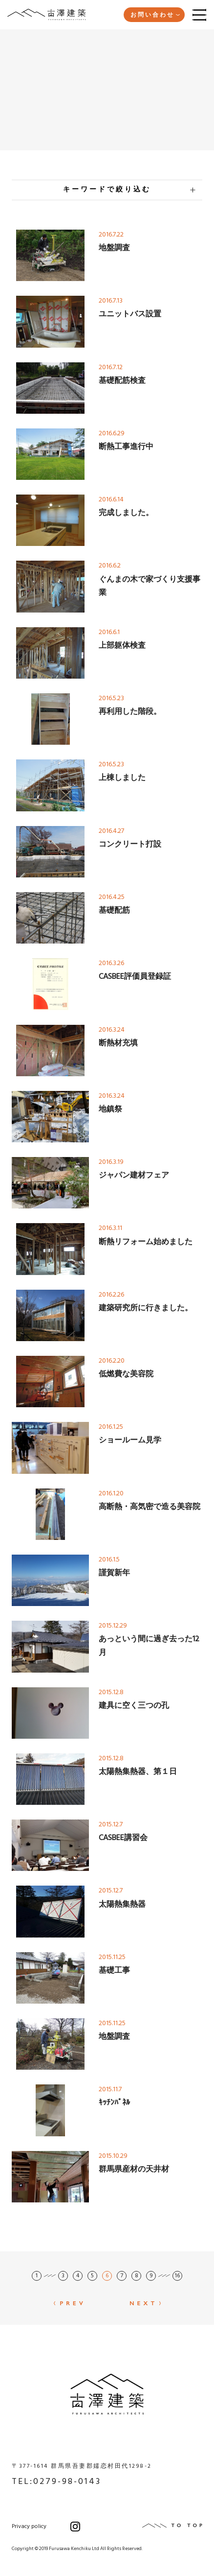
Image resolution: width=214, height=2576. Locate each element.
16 (177, 2276)
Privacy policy (29, 2526)
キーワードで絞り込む (129, 189)
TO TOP (172, 2526)
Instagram (75, 2526)
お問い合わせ (155, 15)
